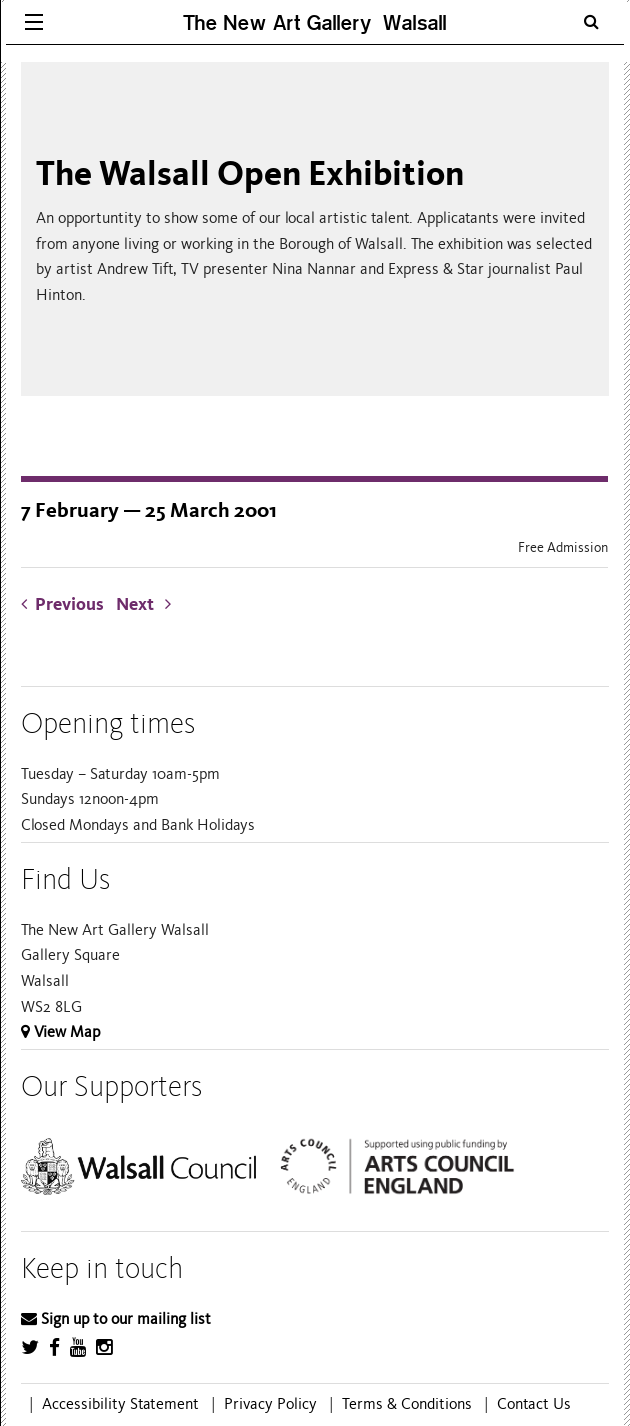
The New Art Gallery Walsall (315, 22)
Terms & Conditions (407, 1404)
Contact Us (534, 1404)
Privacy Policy (270, 1404)
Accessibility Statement (120, 1404)
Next (143, 604)
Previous (66, 604)
